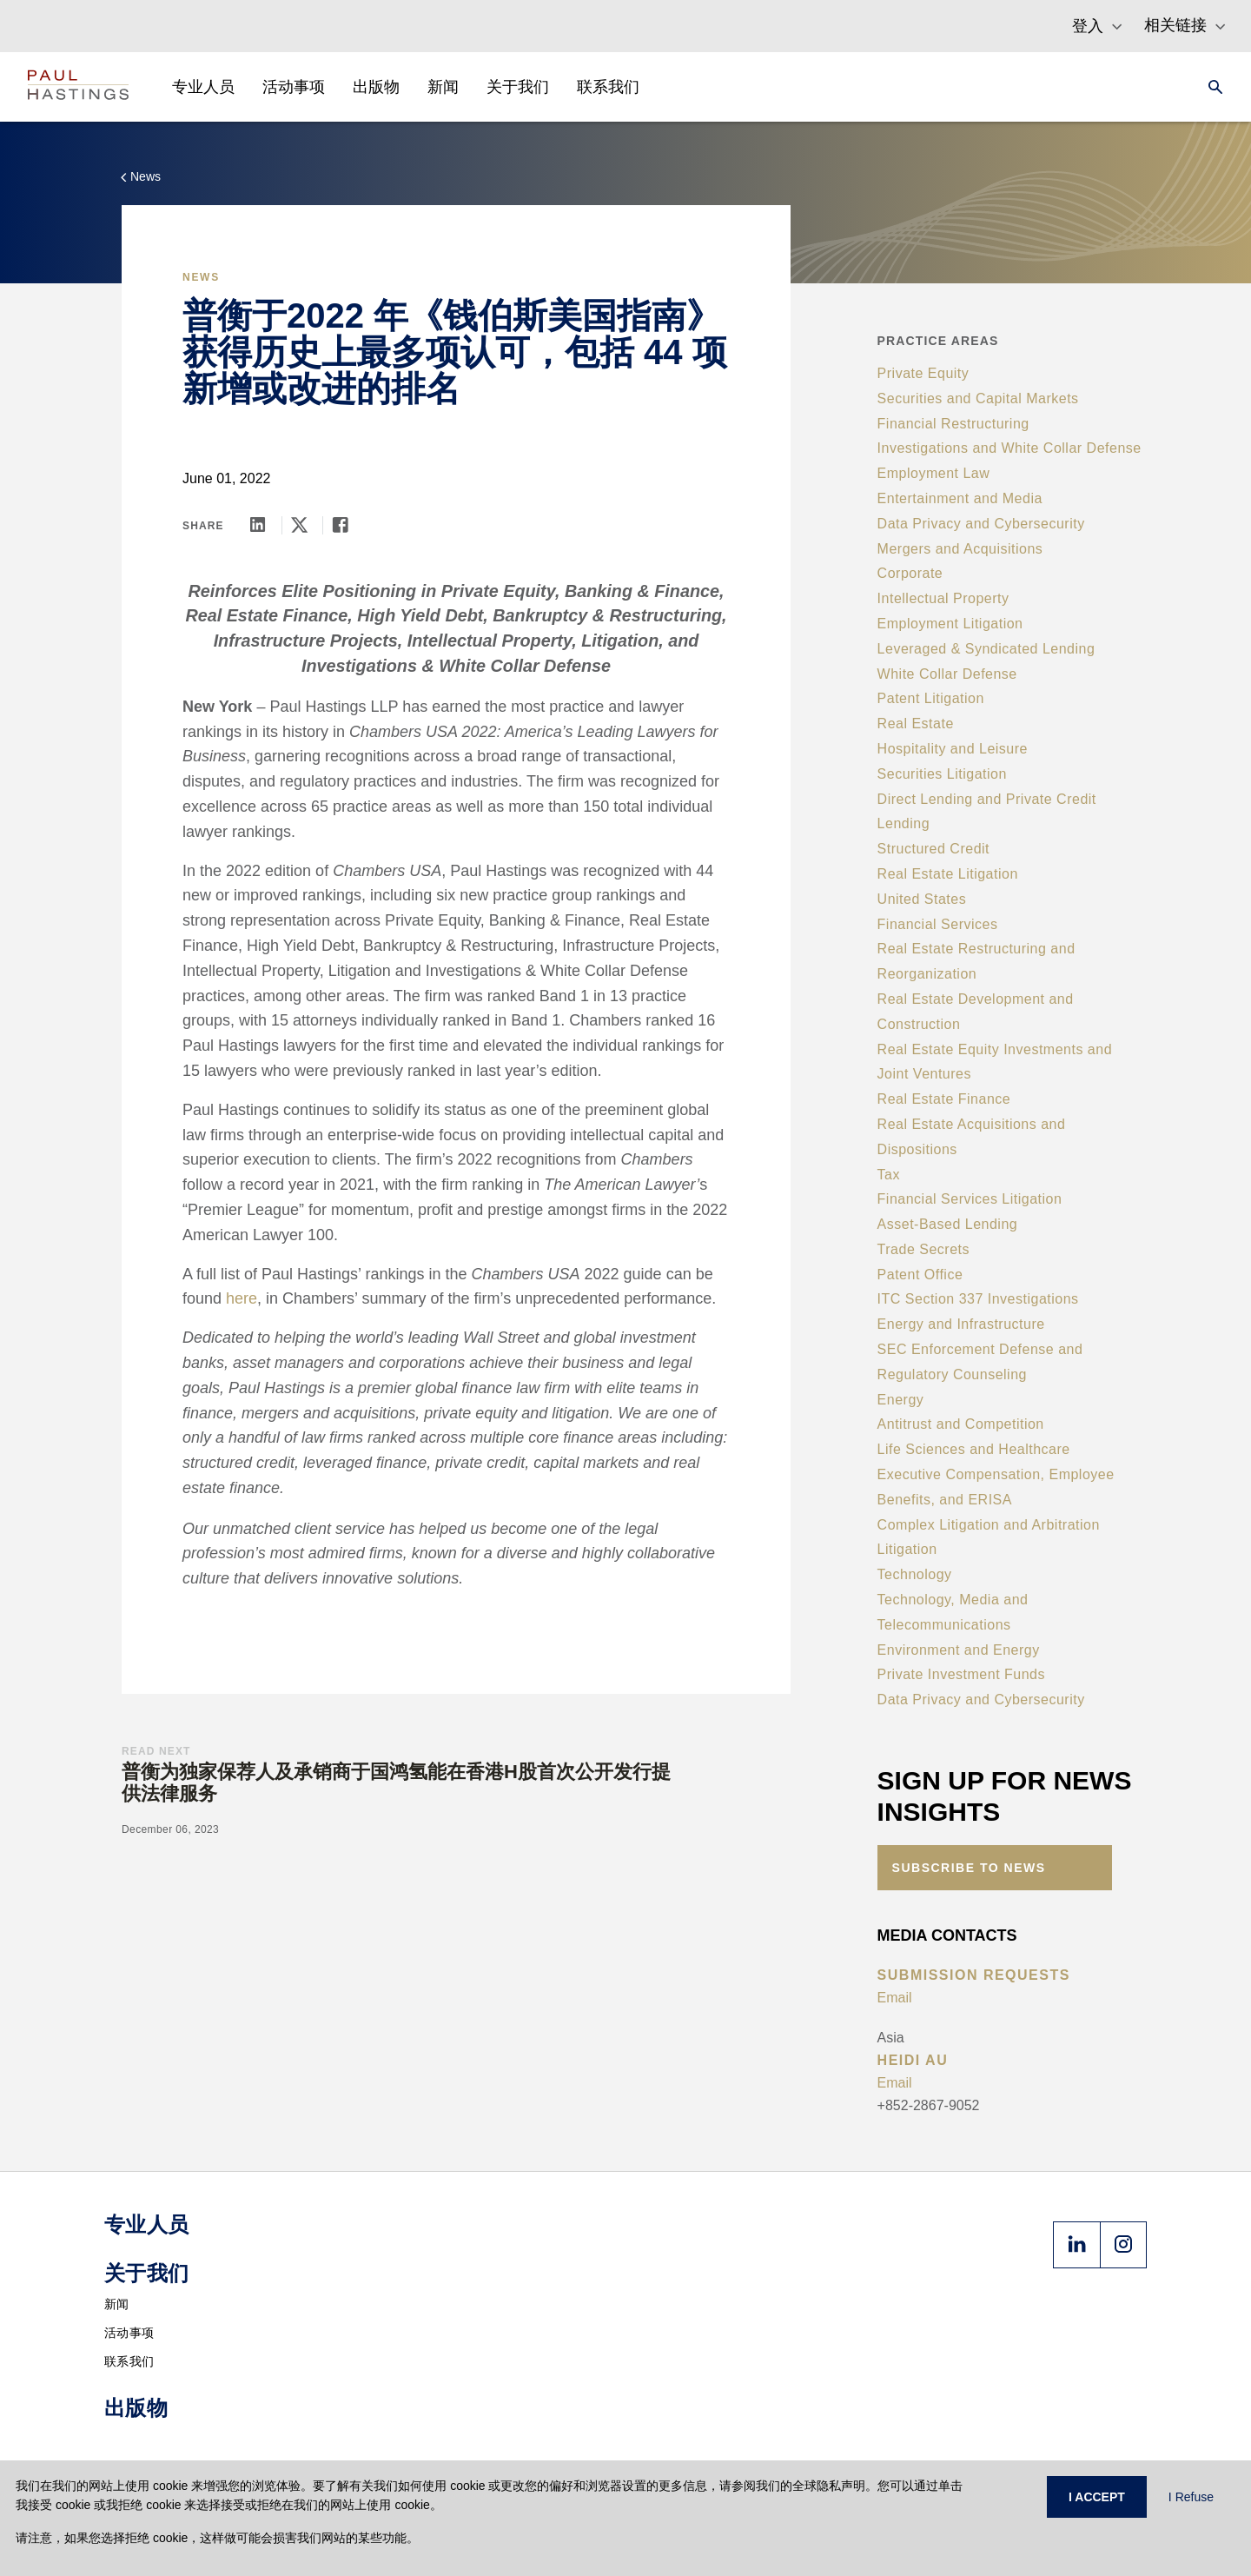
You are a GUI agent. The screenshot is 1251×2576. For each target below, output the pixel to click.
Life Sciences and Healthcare (973, 1449)
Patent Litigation (930, 698)
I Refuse (1191, 2497)
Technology (914, 1574)
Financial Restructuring (953, 423)
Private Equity (923, 373)
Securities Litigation (942, 774)
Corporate (910, 573)
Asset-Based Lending (947, 1224)
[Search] (1210, 86)
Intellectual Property (943, 598)
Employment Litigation (950, 623)
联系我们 (129, 2361)
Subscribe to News (969, 1868)
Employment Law (933, 473)
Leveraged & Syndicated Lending (986, 648)
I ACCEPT (1097, 2497)
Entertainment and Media (959, 498)
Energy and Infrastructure (961, 1324)
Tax (888, 1174)
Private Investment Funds (961, 1674)
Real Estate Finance (944, 1099)
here (241, 1298)
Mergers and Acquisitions (960, 548)
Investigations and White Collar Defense (1009, 448)
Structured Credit (933, 848)
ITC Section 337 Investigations (978, 1298)
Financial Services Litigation (969, 1199)
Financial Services (937, 924)
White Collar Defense (947, 674)
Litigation (907, 1549)
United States (922, 899)
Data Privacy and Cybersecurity (981, 523)
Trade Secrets (923, 1249)
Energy (900, 1399)
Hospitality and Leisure (952, 748)
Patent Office (920, 1274)
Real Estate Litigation (947, 873)
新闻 (116, 2304)
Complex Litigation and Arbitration (988, 1524)
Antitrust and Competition (960, 1424)
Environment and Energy (958, 1650)
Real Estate (915, 723)
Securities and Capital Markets (978, 398)
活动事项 (129, 2333)
